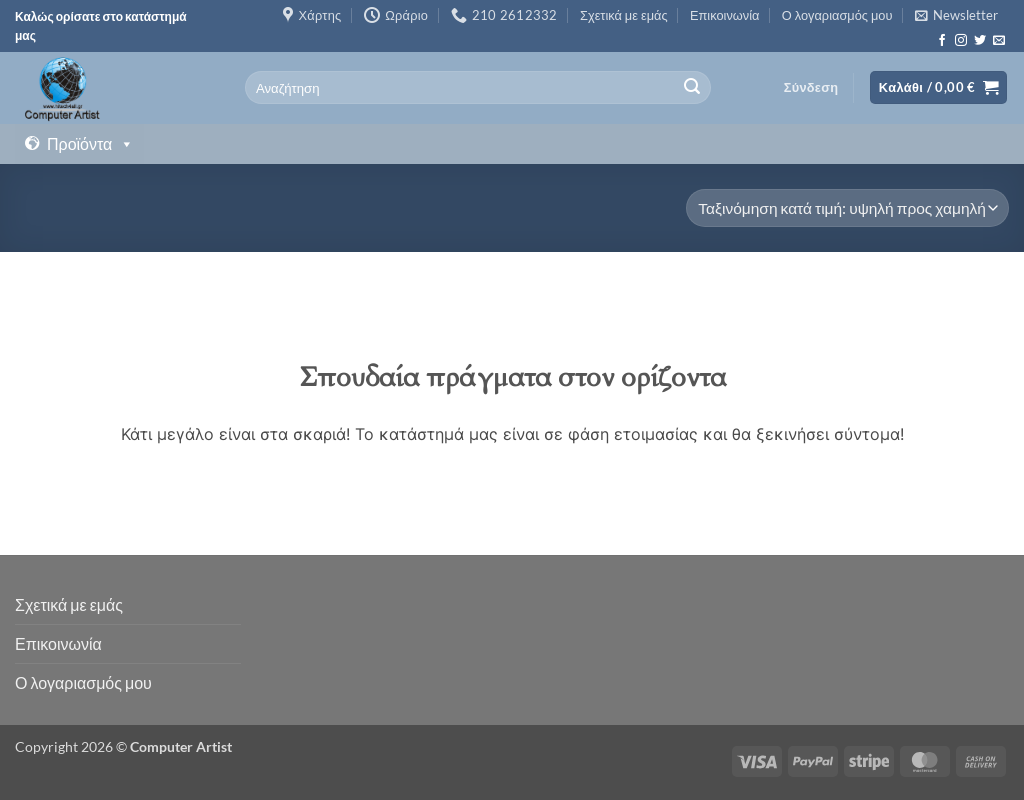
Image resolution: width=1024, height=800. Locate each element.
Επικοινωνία (724, 15)
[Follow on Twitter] (980, 41)
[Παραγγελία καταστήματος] (847, 208)
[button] (956, 15)
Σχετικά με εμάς (624, 15)
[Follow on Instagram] (961, 41)
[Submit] (693, 88)
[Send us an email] (999, 41)
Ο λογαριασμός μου (837, 15)
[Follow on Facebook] (942, 41)
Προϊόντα (90, 144)
